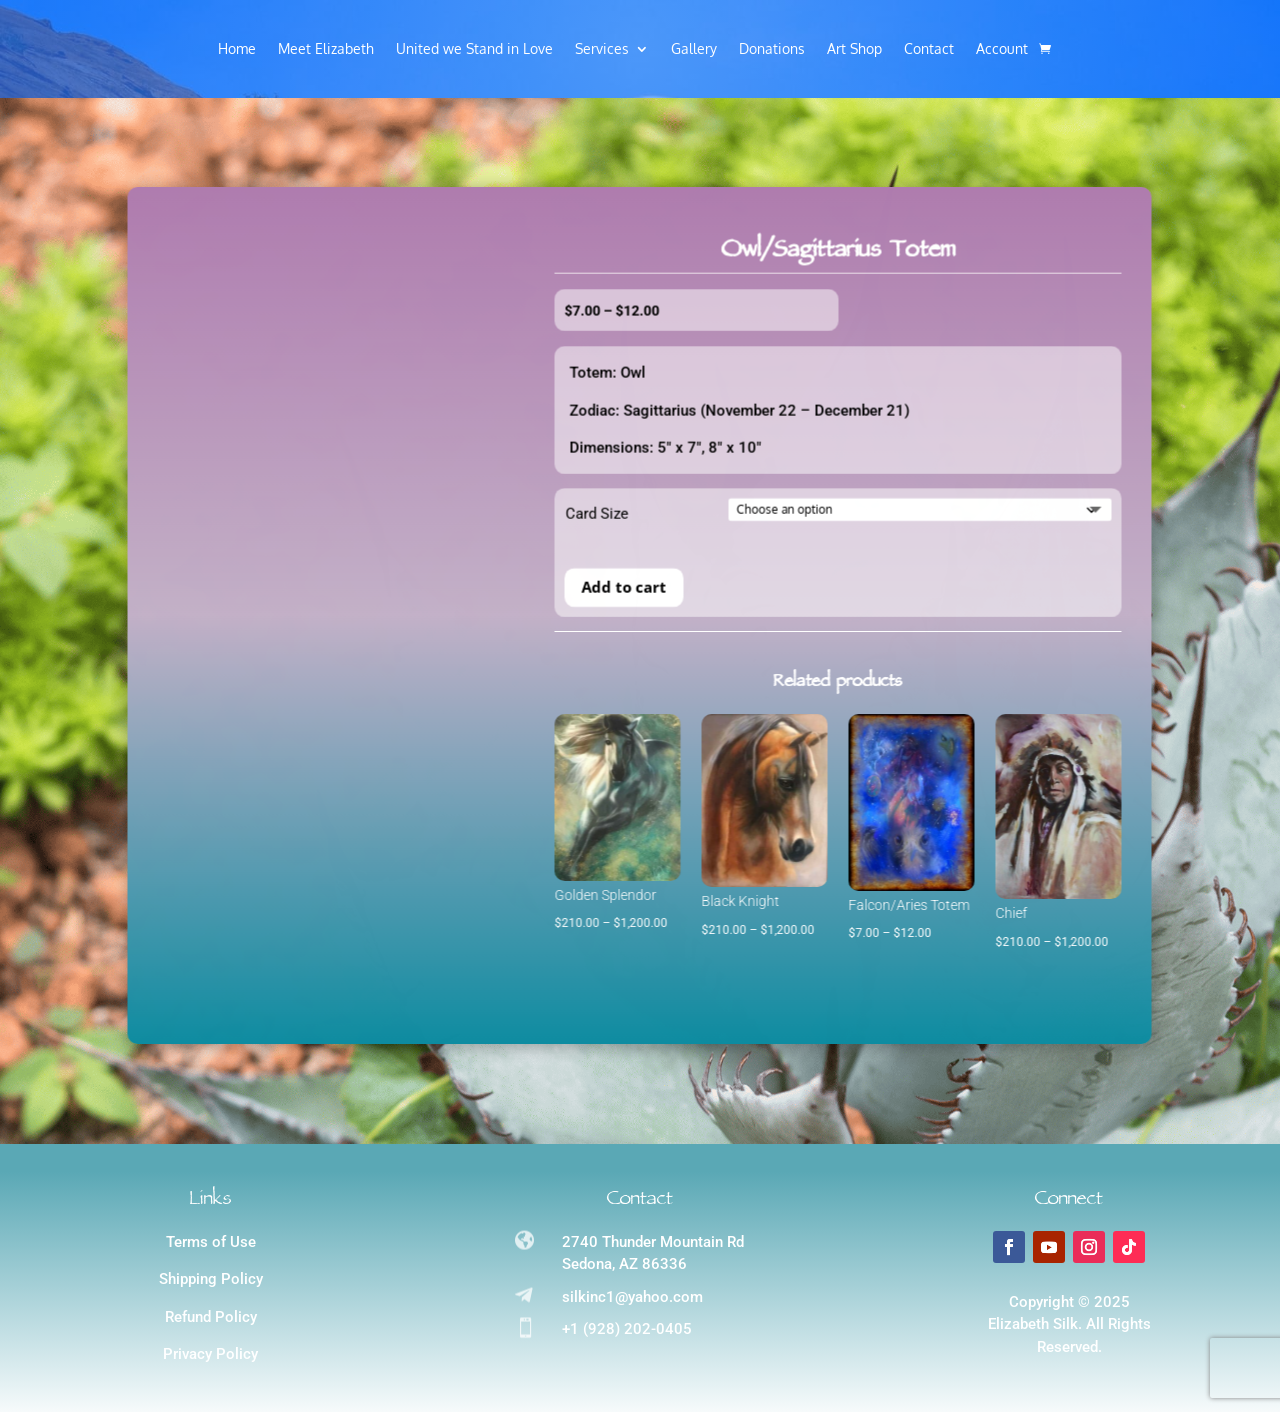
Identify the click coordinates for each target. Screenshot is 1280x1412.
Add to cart (387, 616)
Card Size (360, 544)
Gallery (694, 49)
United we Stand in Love (474, 49)
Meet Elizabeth (326, 49)
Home (237, 49)
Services (602, 49)
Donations (772, 49)
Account (1002, 49)
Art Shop (854, 49)
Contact (929, 49)
